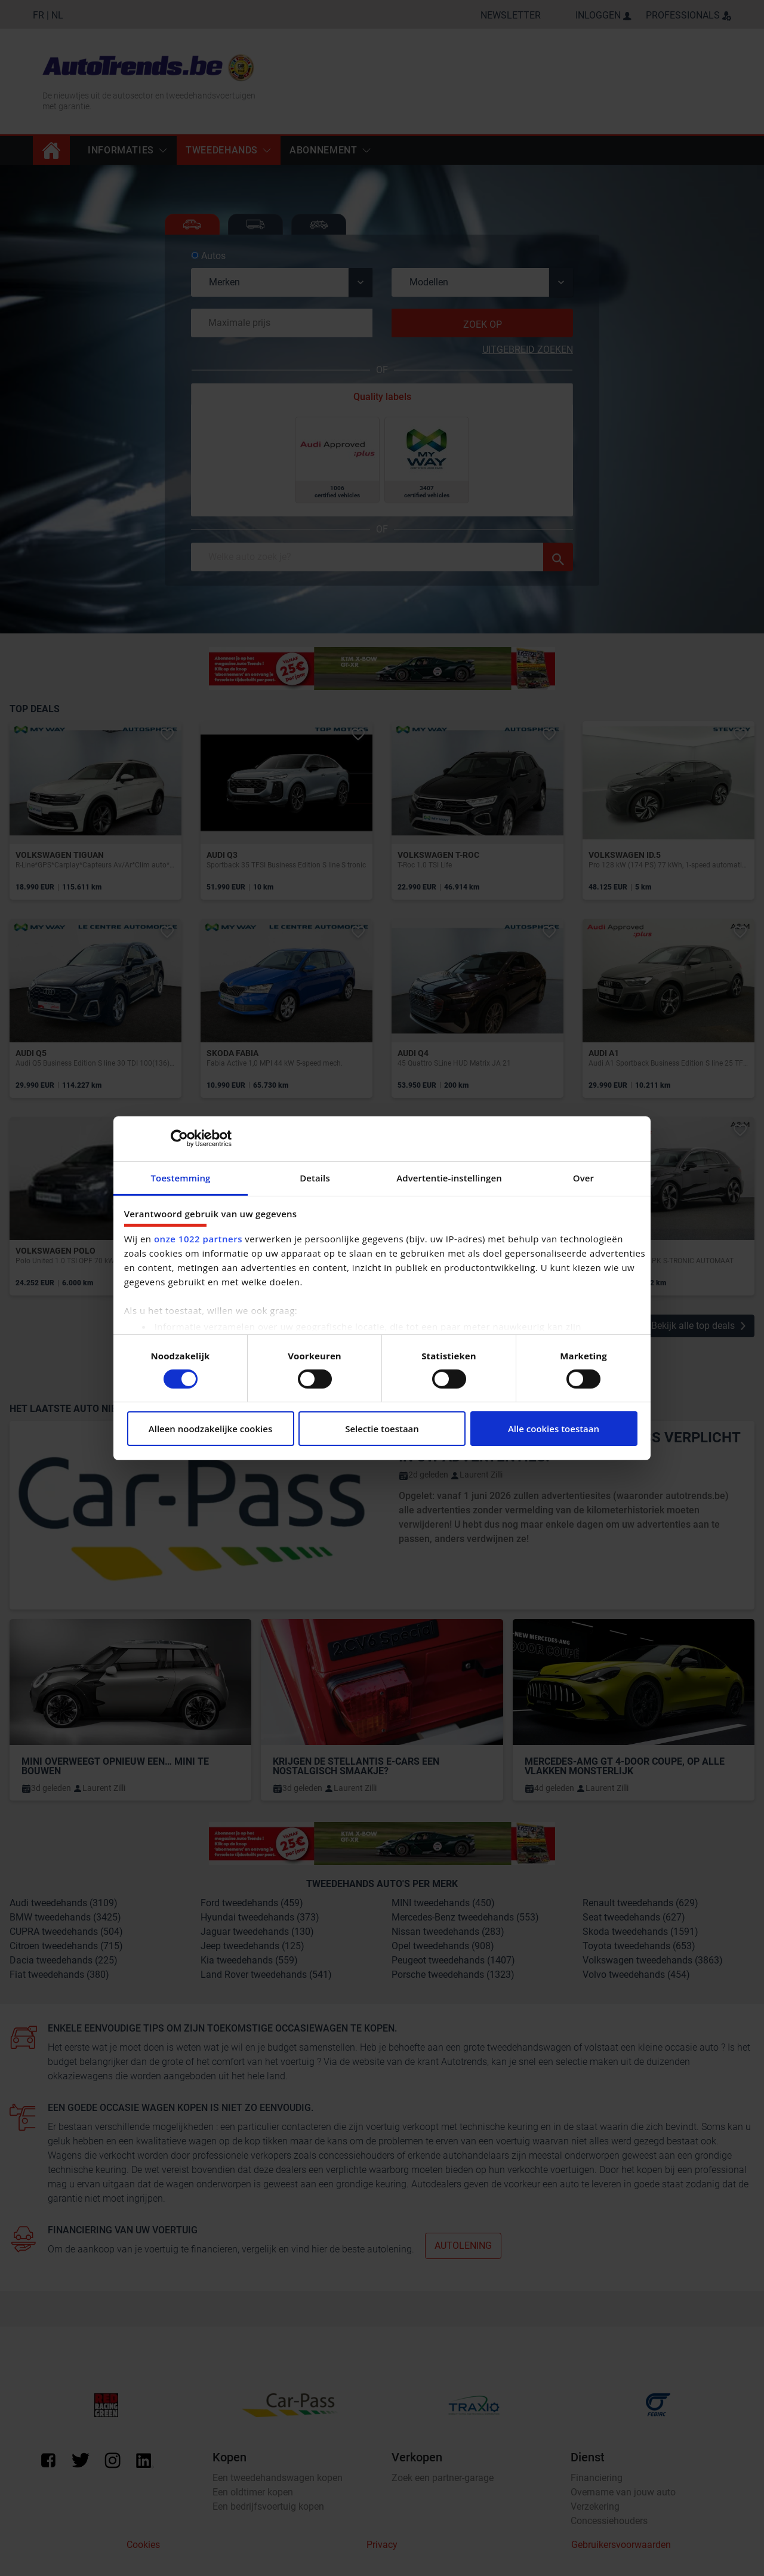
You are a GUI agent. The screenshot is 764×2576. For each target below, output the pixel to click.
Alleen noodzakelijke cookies (210, 1429)
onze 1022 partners (198, 1239)
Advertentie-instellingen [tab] (449, 1177)
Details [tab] (315, 1177)
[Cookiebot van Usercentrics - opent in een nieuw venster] (179, 1138)
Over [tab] (583, 1177)
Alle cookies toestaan (553, 1429)
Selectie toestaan (382, 1429)
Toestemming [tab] (181, 1177)
